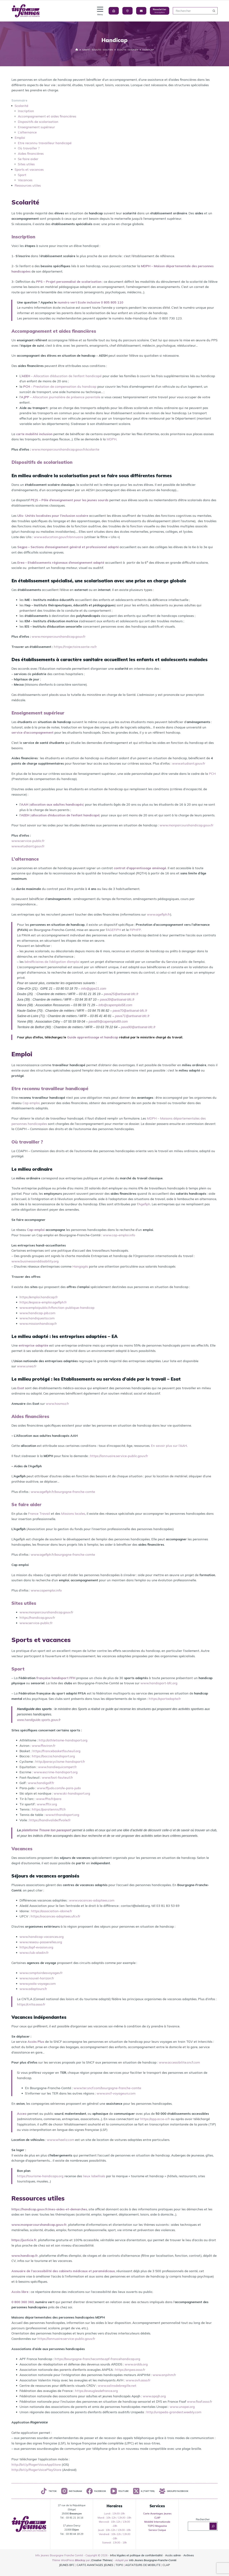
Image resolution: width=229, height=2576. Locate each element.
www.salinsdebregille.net (117, 2386)
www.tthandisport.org (62, 1815)
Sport (22, 175)
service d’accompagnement (32, 732)
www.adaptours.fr (33, 1989)
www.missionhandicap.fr (38, 1323)
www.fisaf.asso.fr (199, 2401)
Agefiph (144, 1204)
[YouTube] (120, 2491)
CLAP (157, 2517)
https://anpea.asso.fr (130, 2370)
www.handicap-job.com (37, 1313)
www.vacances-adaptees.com (91, 1900)
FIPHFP (135, 930)
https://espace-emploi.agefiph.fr (43, 1302)
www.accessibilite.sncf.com (179, 2062)
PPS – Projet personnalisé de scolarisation (68, 282)
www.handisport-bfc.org (158, 1683)
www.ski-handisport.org (72, 1793)
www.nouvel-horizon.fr (37, 1978)
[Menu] (100, 11)
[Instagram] (71, 2491)
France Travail (39, 1513)
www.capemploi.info (46, 1590)
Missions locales (73, 1513)
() (52, 804)
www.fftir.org (47, 1804)
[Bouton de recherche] (214, 10)
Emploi (20, 138)
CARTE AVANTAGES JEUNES (94, 2565)
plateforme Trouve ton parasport (46, 1830)
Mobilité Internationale (157, 2521)
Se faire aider (28, 159)
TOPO (119, 2565)
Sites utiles (26, 164)
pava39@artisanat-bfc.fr (117, 999)
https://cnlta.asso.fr (31, 2004)
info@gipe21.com (93, 988)
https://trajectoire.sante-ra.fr (75, 647)
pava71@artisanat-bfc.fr (132, 1016)
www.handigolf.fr (41, 1783)
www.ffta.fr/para (48, 1799)
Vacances (25, 180)
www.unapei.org (182, 2407)
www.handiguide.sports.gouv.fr (39, 1720)
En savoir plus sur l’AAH (169, 1446)
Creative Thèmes (102, 2560)
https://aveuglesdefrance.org (96, 2391)
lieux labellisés (94, 2176)
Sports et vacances (29, 169)
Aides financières (31, 153)
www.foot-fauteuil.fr (57, 1777)
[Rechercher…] (191, 10)
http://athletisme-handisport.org (63, 1740)
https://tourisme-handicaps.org (40, 2176)
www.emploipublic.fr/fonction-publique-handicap (57, 1308)
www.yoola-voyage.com (38, 1984)
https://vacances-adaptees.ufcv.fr (55, 1916)
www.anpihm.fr (164, 2375)
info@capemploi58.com (115, 1005)
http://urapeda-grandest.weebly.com (173, 2412)
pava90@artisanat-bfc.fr (138, 1027)
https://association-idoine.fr (51, 1911)
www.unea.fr (26, 1366)
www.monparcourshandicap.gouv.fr (59, 636)
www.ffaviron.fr (43, 1746)
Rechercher (203, 2519)
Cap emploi (31, 1103)
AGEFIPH (114, 930)
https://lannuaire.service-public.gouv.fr (119, 1456)
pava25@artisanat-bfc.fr (121, 994)
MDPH (111, 439)
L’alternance (27, 132)
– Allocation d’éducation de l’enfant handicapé (62, 376)
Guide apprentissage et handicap (92, 1037)
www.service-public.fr (28, 841)
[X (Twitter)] (144, 2491)
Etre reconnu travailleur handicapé (45, 143)
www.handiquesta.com (37, 1318)
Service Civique (157, 2530)
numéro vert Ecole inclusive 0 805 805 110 (90, 302)
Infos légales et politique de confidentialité (136, 2555)
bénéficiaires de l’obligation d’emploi (52, 962)
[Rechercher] (213, 2526)
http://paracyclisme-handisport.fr (60, 1761)
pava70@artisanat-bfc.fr (130, 1010)
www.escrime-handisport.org (56, 1772)
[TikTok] (49, 2491)
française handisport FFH (55, 1678)
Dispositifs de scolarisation (38, 122)
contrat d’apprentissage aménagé (140, 868)
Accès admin (173, 2555)
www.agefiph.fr (158, 914)
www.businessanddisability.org (35, 1261)
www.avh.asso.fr (138, 2380)
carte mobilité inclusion (34, 434)
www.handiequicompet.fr (57, 1767)
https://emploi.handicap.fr (39, 1297)
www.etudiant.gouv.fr (188, 763)
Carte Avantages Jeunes (157, 2513)
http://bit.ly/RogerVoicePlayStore (36, 2470)
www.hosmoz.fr (57, 1404)
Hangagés (80, 1266)
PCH (212, 774)
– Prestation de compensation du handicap (59, 386)
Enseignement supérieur (36, 127)
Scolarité (21, 106)
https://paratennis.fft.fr (49, 1809)
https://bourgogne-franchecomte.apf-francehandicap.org (97, 2359)
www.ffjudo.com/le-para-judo (59, 1788)
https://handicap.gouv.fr (37, 1618)
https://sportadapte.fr (165, 1699)
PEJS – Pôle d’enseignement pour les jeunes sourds (69, 500)
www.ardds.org (136, 2364)
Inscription (26, 111)
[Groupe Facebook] (173, 2491)
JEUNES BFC (67, 2565)
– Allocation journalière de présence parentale (60, 397)
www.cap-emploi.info (119, 1235)
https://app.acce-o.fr (155, 2119)
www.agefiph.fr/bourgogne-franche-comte (63, 1492)
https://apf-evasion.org (36, 1947)
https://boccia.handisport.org (53, 1756)
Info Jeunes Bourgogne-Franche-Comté (152, 2560)
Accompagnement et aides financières (47, 116)
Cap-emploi (36, 1230)
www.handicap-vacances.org (42, 1937)
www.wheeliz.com (60, 2140)
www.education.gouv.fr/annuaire (58, 537)
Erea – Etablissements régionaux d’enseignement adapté (60, 562)
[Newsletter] (159, 11)
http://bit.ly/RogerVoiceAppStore (36, 2464)
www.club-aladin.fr (34, 1953)
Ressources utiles (28, 185)
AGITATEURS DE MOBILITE (142, 2565)
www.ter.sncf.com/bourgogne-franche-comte (107, 2088)
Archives (188, 2555)
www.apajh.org (154, 2396)
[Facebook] (96, 2491)
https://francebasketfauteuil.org (56, 1751)
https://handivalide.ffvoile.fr (50, 1820)
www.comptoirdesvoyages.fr (41, 1973)
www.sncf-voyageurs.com (116, 2093)
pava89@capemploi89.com (108, 1021)
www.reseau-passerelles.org (41, 1942)
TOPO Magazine (157, 2525)
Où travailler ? (29, 148)
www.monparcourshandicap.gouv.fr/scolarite (65, 449)
